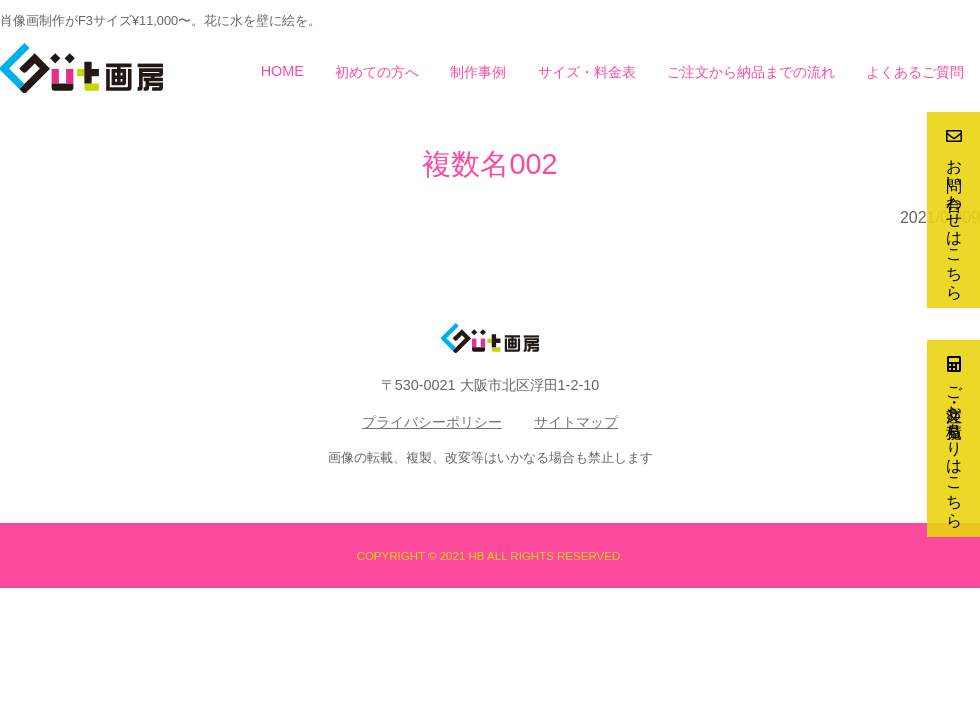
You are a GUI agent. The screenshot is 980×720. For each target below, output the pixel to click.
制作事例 (478, 72)
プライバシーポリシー (432, 422)
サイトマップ (576, 422)
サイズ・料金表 (587, 72)
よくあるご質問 (915, 72)
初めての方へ (377, 72)
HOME (282, 71)
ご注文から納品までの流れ (751, 72)
